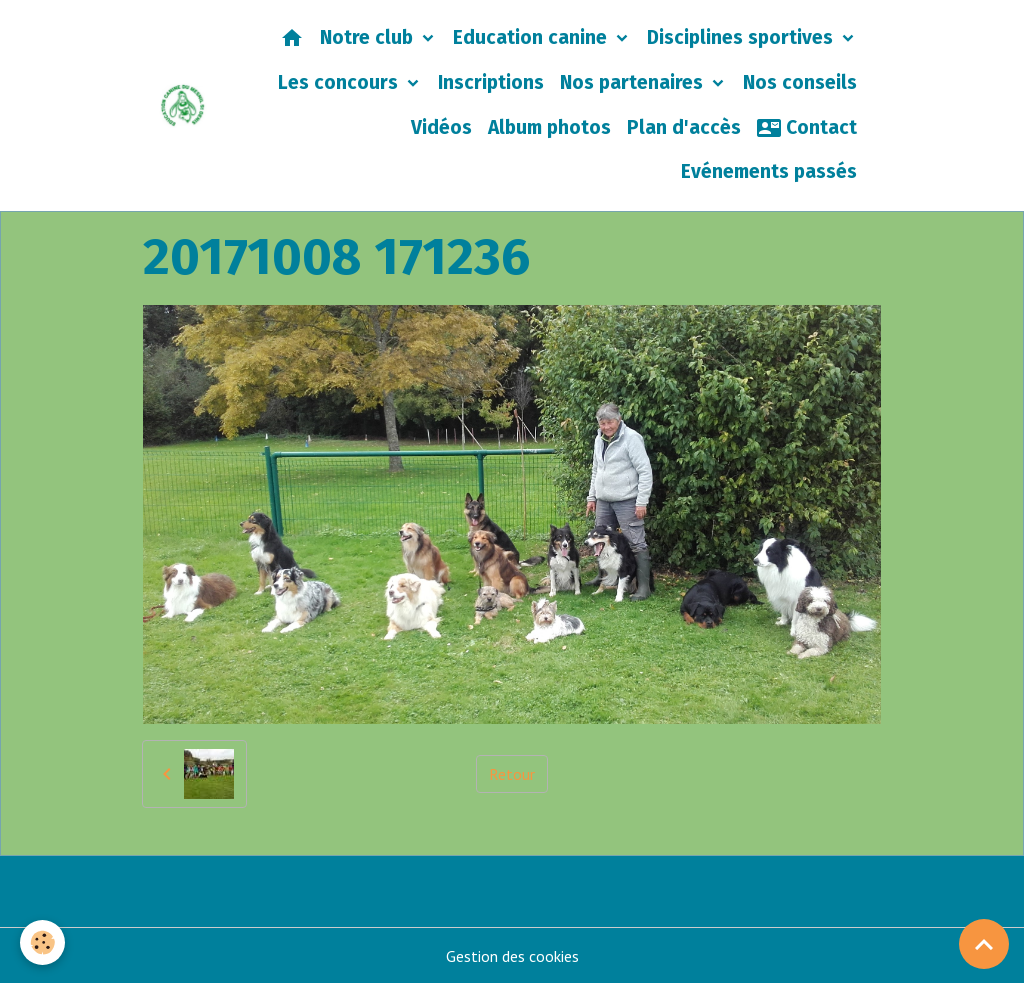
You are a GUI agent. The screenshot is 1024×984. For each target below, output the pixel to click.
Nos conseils (800, 82)
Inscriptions (491, 82)
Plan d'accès (684, 127)
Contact (807, 128)
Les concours (340, 82)
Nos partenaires (634, 82)
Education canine (532, 37)
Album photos (549, 127)
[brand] (183, 105)
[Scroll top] (984, 944)
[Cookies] (42, 942)
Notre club (369, 37)
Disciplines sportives (742, 37)
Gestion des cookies (512, 956)
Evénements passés (769, 171)
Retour (512, 774)
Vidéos (441, 127)
